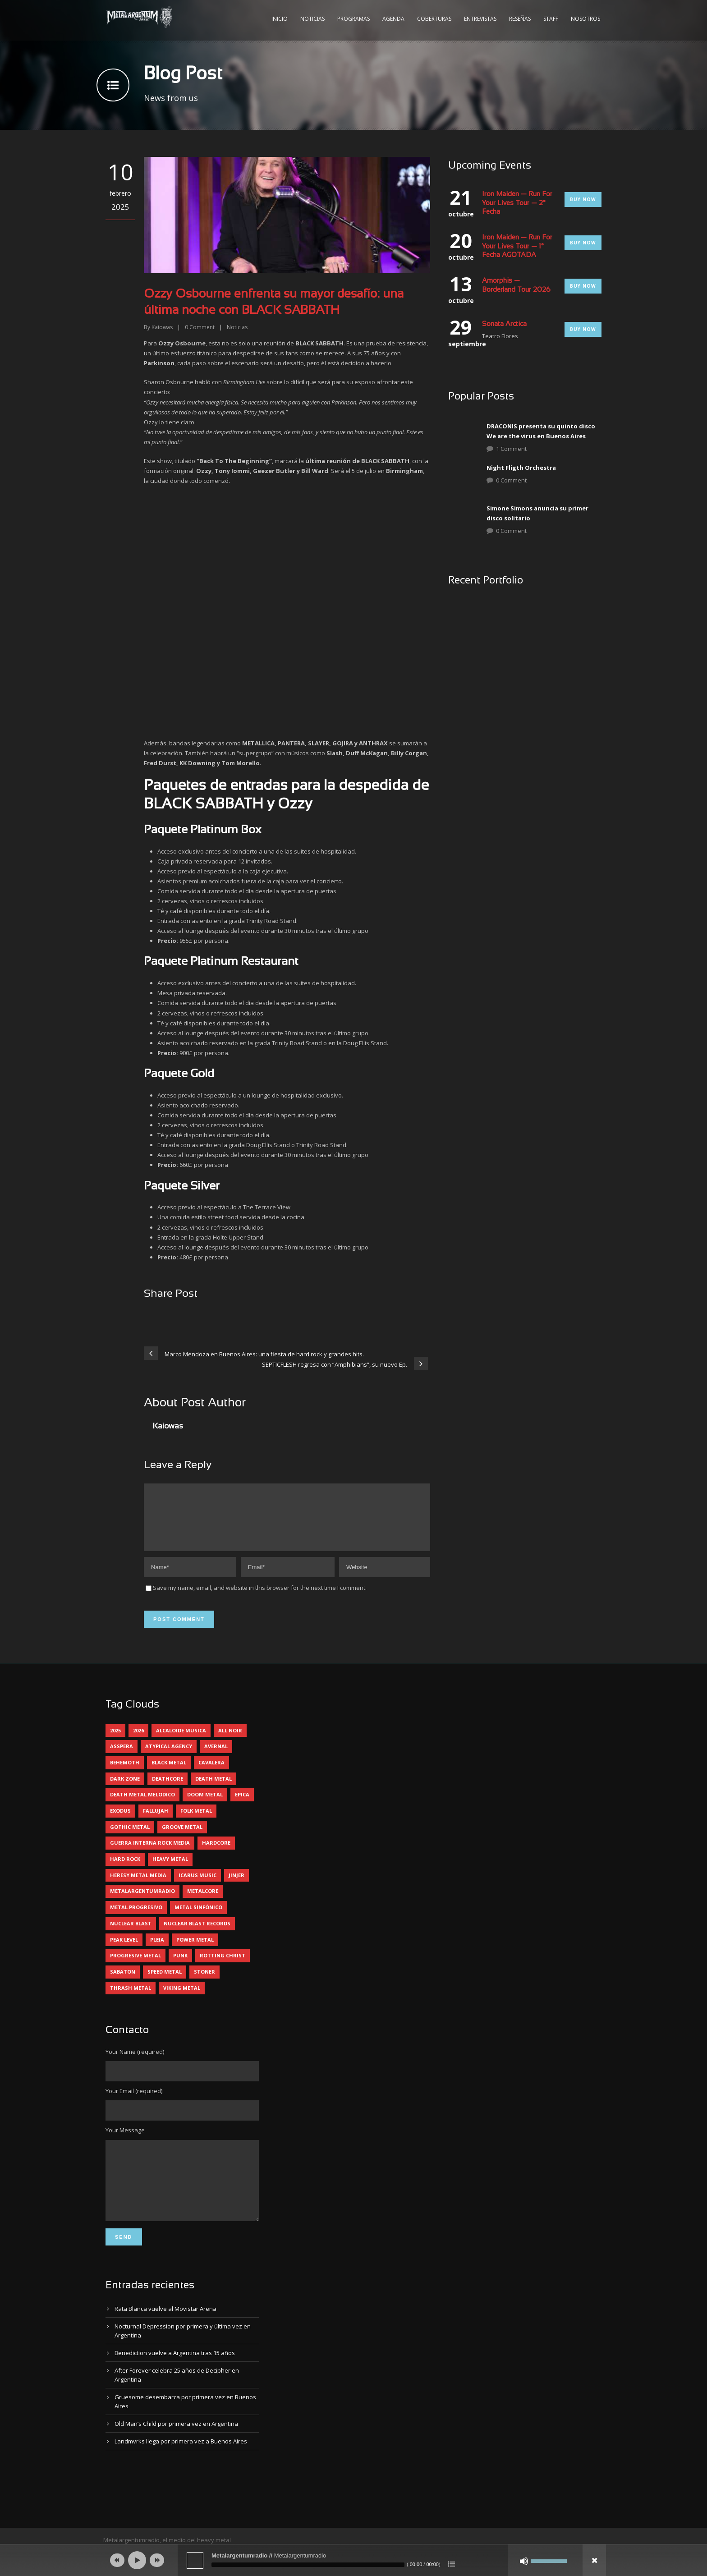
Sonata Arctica (504, 324)
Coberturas (434, 19)
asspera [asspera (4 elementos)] (121, 1757)
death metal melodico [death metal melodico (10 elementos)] (142, 1805)
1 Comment (511, 449)
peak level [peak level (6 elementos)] (124, 1950)
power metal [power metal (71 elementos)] (195, 1950)
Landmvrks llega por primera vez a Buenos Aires (181, 2465)
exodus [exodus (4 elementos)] (120, 1821)
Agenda (393, 19)
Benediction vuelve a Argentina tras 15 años (175, 2377)
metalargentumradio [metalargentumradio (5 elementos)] (142, 1901)
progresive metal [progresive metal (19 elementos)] (135, 1966)
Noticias (312, 19)
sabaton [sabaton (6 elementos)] (122, 1982)
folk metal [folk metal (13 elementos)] (196, 1821)
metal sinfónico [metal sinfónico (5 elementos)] (198, 1918)
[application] (353, 2560)
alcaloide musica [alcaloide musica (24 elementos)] (181, 1741)
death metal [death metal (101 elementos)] (213, 1789)
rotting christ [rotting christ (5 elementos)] (222, 1966)
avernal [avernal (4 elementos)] (216, 1757)
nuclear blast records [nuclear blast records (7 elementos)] (197, 1934)
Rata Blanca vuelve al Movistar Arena (165, 2333)
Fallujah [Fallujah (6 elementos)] (155, 1821)
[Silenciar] (523, 2561)
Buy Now (583, 199)
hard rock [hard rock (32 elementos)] (125, 1869)
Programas (353, 19)
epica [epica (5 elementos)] (242, 1805)
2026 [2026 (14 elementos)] (138, 1741)
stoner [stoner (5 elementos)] (204, 1982)
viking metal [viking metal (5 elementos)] (181, 1998)
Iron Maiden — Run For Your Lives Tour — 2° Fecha (517, 203)
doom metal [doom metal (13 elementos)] (205, 1805)
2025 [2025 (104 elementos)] (115, 1741)
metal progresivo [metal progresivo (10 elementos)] (136, 1918)
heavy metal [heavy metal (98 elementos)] (170, 1869)
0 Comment (511, 480)
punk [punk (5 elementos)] (180, 1966)
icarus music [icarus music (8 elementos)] (197, 1886)
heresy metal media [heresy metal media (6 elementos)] (138, 1886)
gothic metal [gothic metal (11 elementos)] (130, 1837)
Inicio (279, 19)
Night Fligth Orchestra (521, 468)
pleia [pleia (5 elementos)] (157, 1950)
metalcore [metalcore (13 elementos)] (202, 1901)
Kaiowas (162, 327)
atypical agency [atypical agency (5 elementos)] (168, 1757)
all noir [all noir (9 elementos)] (230, 1741)
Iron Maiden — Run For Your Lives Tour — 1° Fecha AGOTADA (517, 246)
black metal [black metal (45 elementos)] (169, 1773)
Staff (550, 19)
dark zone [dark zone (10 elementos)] (125, 1789)
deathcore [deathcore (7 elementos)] (167, 1789)
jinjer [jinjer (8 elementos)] (236, 1886)
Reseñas (520, 19)
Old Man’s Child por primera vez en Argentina (176, 2448)
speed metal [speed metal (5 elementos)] (164, 1982)
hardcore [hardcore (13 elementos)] (216, 1853)
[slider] (307, 2564)
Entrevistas (480, 19)
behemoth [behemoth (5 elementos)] (124, 1773)
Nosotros (585, 19)
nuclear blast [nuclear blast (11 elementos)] (131, 1934)
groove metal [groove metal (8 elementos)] (182, 1837)
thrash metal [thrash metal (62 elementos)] (130, 1998)
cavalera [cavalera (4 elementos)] (211, 1773)
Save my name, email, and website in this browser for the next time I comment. (260, 1598)
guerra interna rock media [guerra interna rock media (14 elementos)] (150, 1853)
